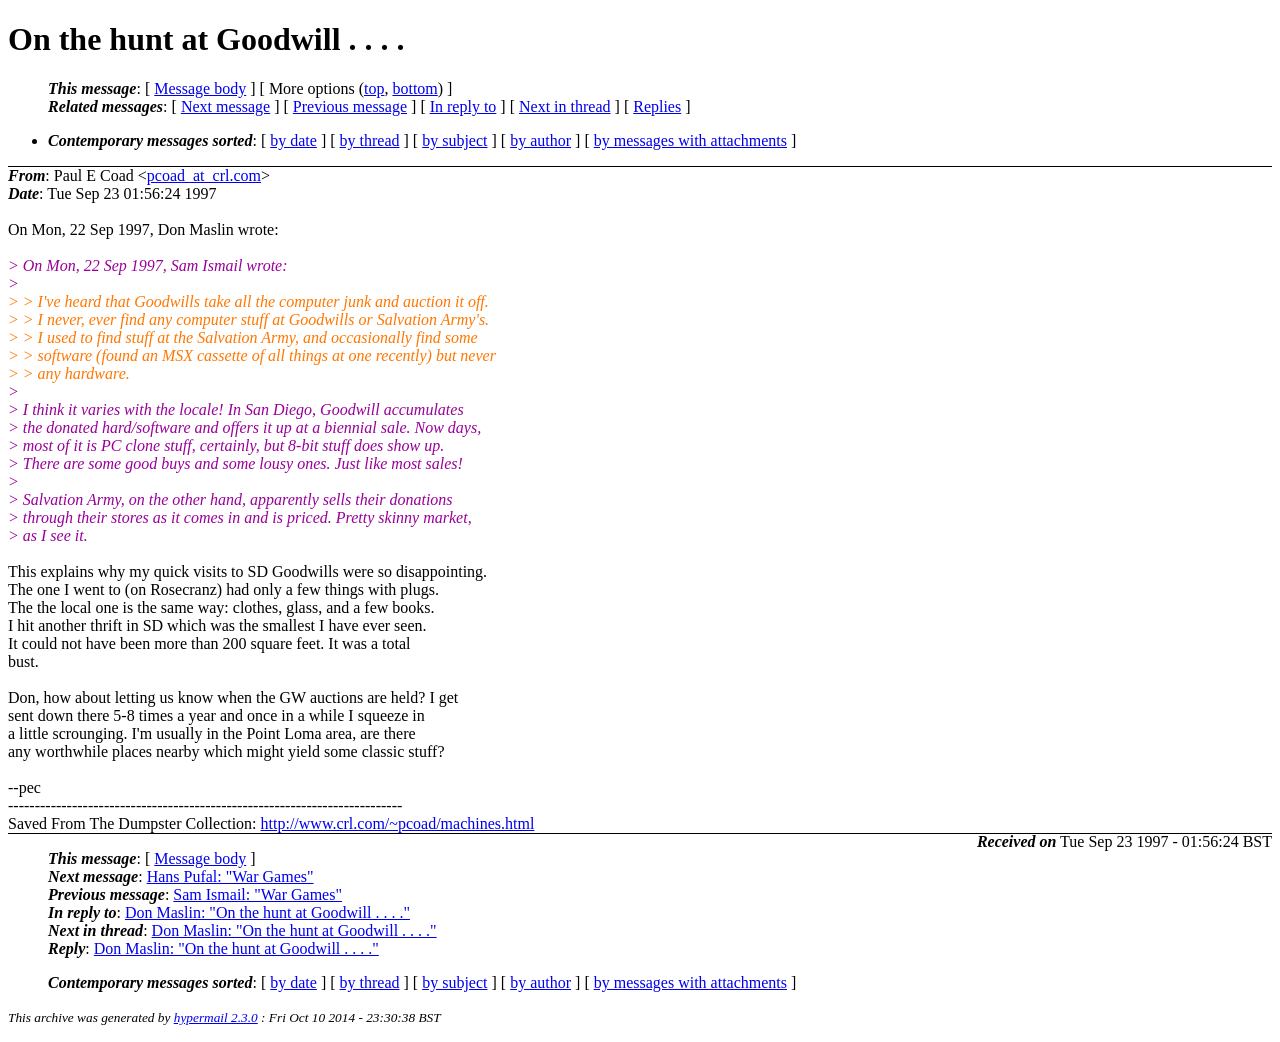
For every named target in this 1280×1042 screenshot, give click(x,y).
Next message (225, 106)
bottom (414, 88)
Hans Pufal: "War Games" (230, 876)
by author (540, 140)
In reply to (463, 106)
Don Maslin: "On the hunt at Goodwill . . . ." (267, 912)
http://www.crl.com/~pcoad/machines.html (398, 823)
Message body (200, 88)
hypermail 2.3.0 (216, 1017)
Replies (657, 106)
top (374, 88)
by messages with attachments (690, 140)
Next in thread (565, 106)
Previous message (350, 106)
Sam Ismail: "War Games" (257, 894)
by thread (370, 140)
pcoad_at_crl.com (204, 175)
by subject (454, 140)
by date (293, 140)
